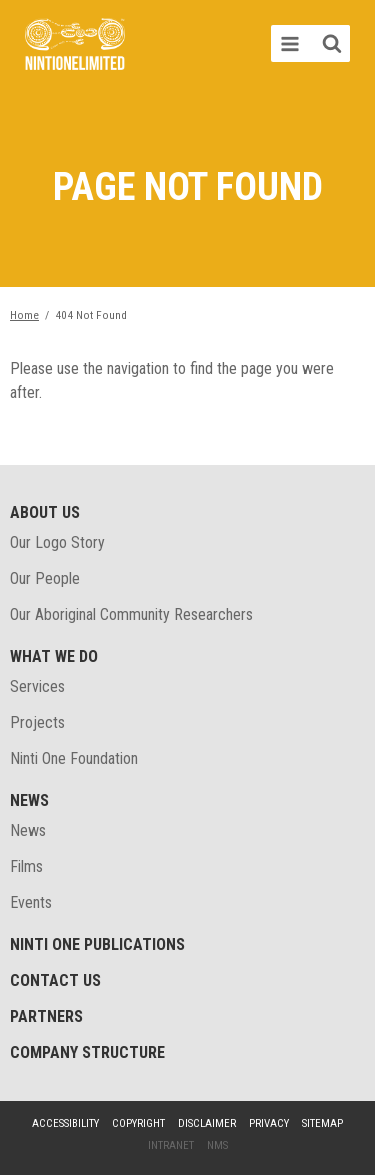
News (29, 800)
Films (26, 866)
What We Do (54, 656)
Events (31, 902)
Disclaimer (207, 1123)
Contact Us (55, 980)
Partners (46, 1016)
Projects (37, 722)
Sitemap (322, 1123)
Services (37, 686)
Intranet (171, 1145)
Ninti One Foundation (74, 758)
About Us (45, 512)
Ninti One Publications (97, 944)
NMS (217, 1145)
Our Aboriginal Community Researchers (131, 614)
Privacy (269, 1123)
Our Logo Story (57, 542)
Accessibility (65, 1123)
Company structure (87, 1052)
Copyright (138, 1123)
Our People (45, 578)
